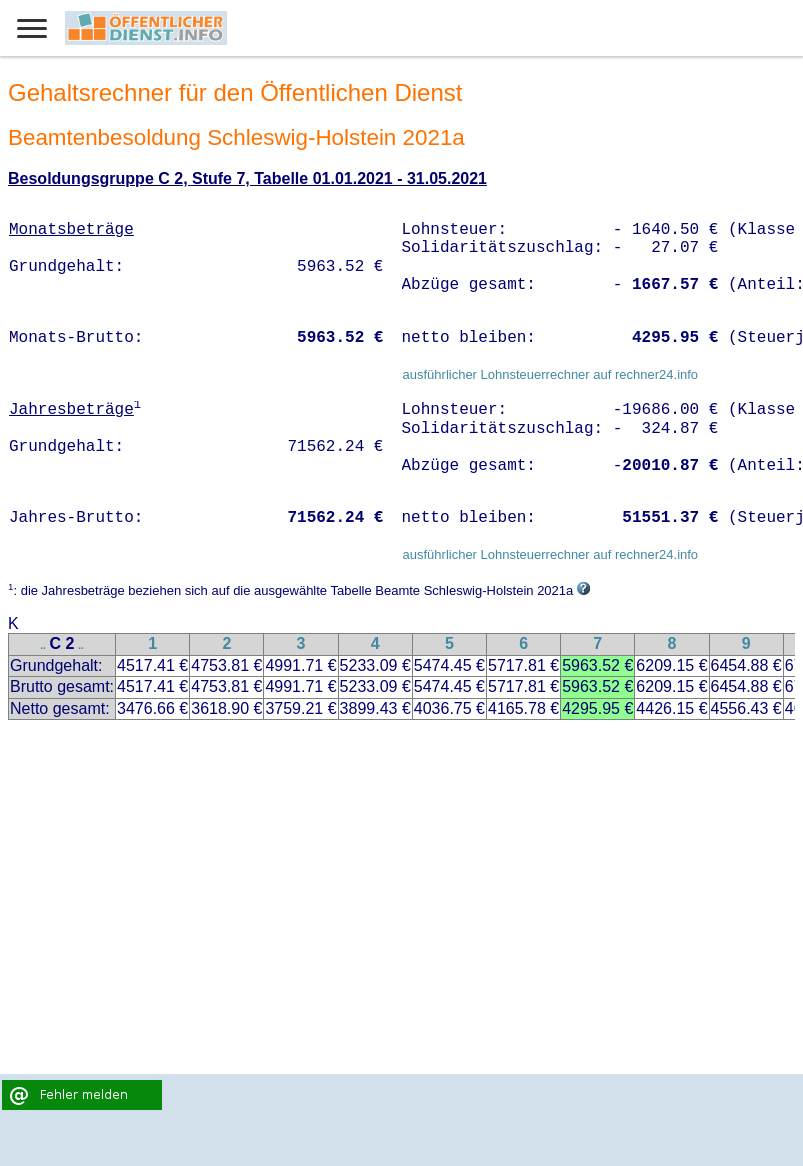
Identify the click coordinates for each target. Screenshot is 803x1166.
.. (43, 645)
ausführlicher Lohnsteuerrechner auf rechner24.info (550, 374)
